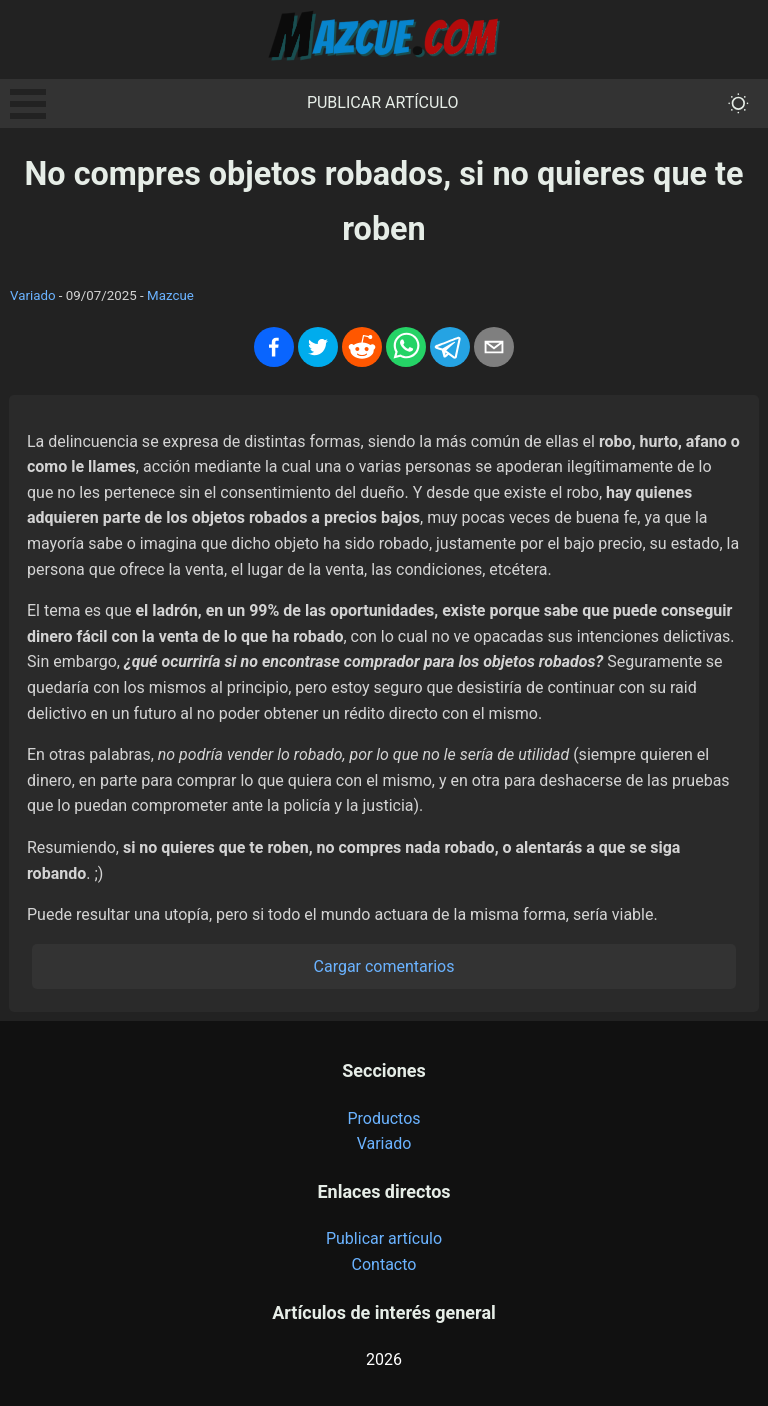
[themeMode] (738, 103)
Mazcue (170, 295)
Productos (383, 1118)
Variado (33, 295)
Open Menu (28, 104)
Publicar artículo (383, 102)
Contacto (384, 1264)
